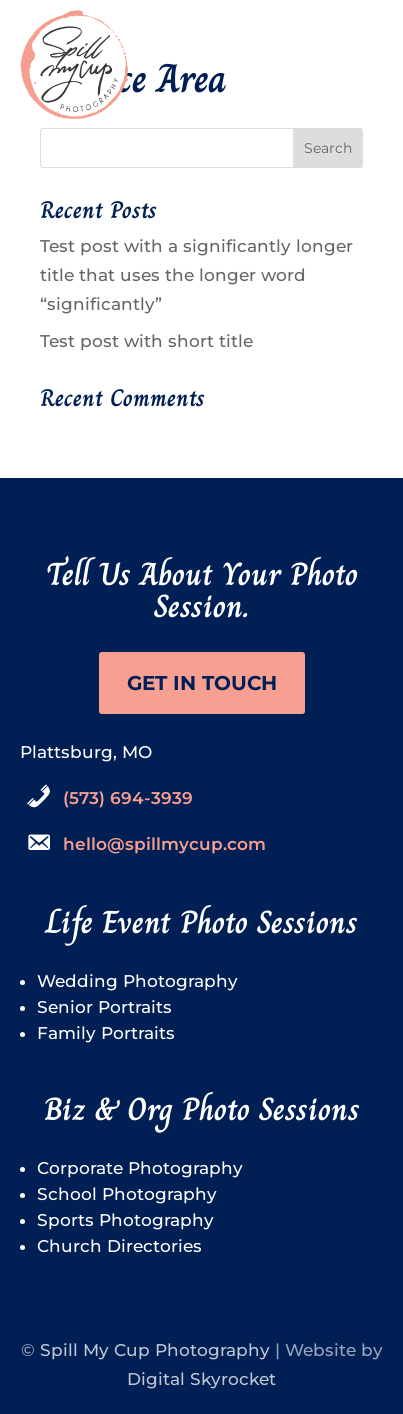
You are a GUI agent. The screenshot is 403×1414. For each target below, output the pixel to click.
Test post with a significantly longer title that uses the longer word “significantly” (196, 275)
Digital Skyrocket (201, 1379)
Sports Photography (125, 1220)
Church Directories (119, 1246)
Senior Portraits (104, 1007)
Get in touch (202, 683)
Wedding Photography (137, 981)
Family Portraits (106, 1033)
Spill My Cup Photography (155, 1350)
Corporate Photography (140, 1168)
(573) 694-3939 (128, 798)
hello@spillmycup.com (164, 844)
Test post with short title (146, 341)
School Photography (127, 1194)
